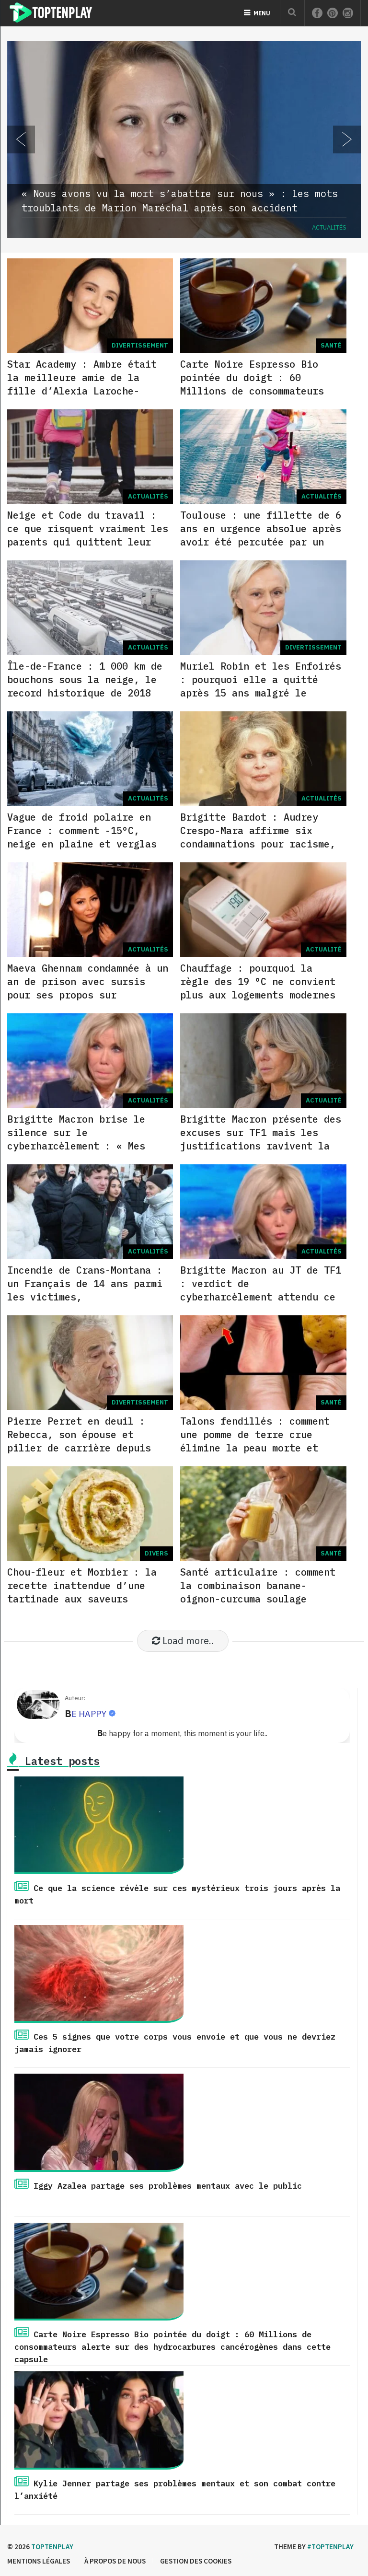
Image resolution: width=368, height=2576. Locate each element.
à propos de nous (115, 2560)
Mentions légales (38, 2560)
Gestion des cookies (195, 2560)
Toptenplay (52, 2546)
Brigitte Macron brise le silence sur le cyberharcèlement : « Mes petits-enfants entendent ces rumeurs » (87, 1146)
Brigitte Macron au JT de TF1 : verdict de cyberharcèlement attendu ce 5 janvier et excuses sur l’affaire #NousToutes (260, 1297)
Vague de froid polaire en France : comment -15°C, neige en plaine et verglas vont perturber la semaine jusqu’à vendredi (82, 844)
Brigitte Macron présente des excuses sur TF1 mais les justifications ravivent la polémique (260, 1139)
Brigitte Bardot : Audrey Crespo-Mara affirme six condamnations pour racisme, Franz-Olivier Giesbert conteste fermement (257, 844)
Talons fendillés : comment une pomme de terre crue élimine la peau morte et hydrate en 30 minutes (255, 1441)
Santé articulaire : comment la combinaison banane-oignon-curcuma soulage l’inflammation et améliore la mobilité (257, 1599)
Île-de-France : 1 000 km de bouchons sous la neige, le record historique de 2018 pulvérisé (84, 686)
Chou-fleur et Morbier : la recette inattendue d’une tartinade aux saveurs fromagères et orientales (82, 1592)
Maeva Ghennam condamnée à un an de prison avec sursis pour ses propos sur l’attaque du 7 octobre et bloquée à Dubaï (87, 995)
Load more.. (183, 1640)
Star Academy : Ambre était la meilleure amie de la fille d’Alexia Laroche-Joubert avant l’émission (82, 384)
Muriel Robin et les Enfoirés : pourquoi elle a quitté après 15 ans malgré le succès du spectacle (260, 686)
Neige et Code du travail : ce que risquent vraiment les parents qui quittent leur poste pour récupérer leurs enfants (87, 542)
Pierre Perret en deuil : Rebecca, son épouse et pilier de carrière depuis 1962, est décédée (79, 1441)
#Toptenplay (330, 2546)
